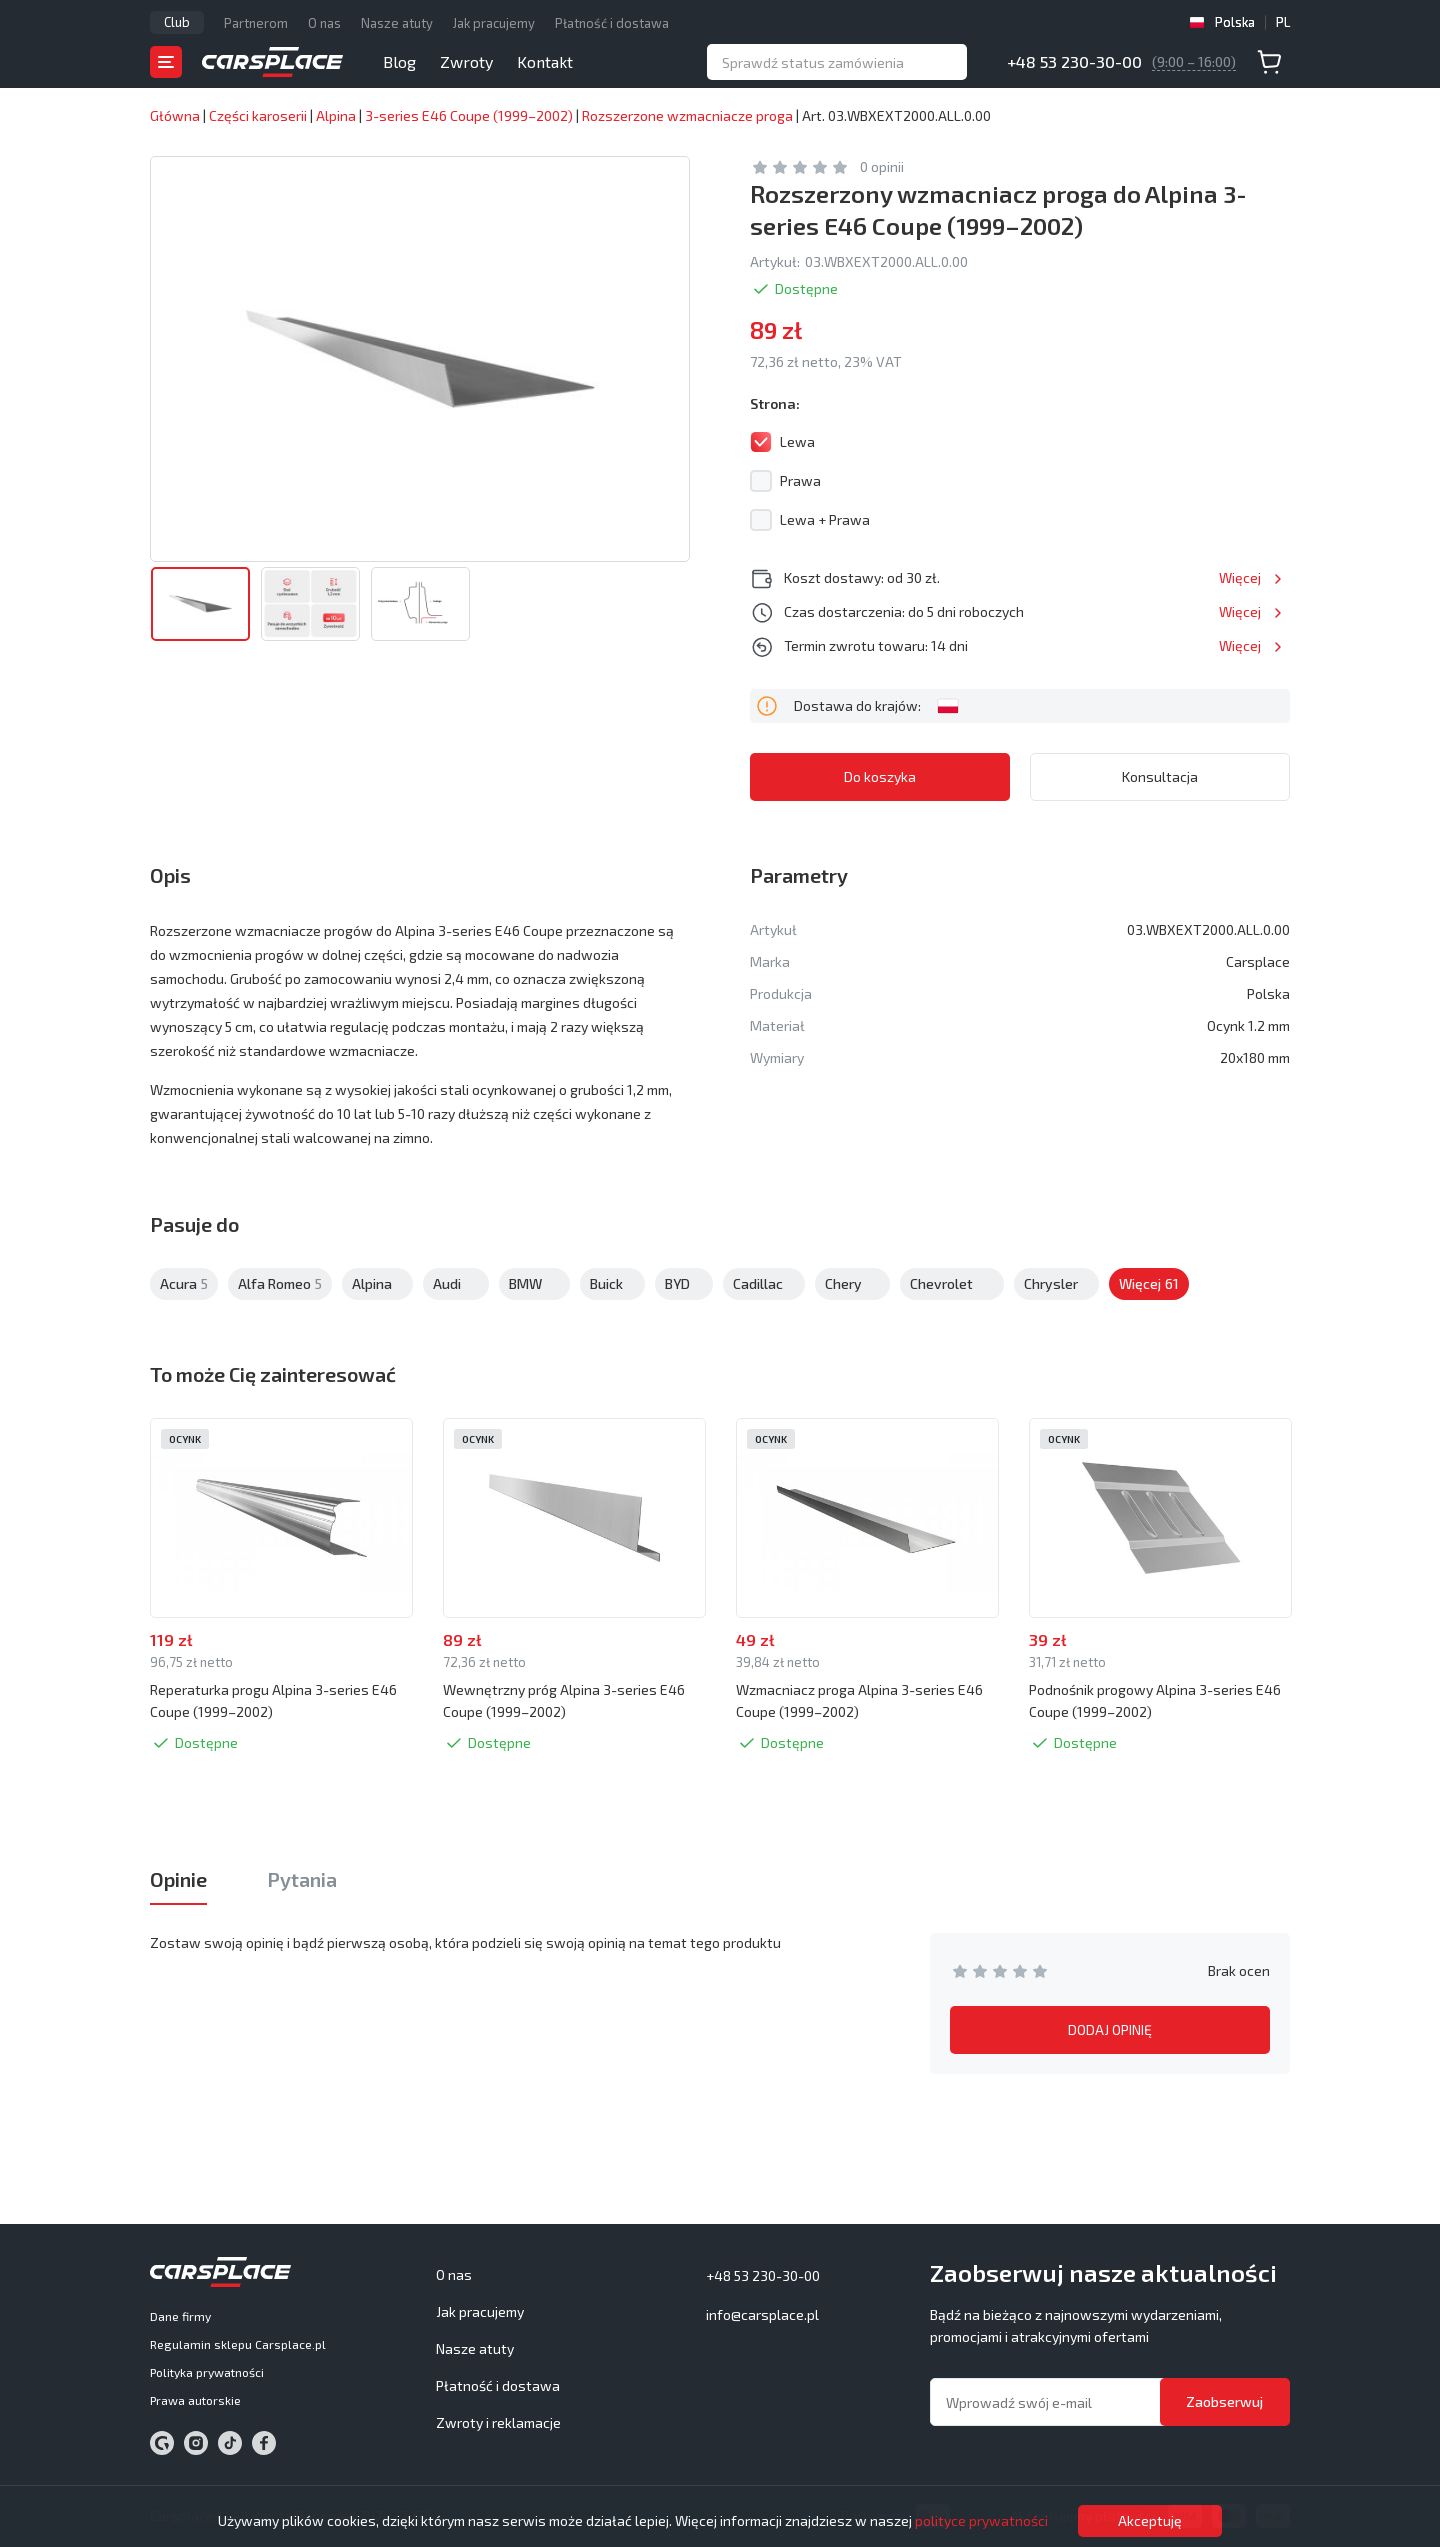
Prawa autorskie (195, 2400)
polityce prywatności (981, 2520)
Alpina (377, 1284)
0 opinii (882, 166)
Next (1344, 1519)
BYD (684, 1284)
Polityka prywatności (207, 2372)
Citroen (1148, 1284)
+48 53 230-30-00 (1074, 61)
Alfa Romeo (280, 1284)
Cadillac (764, 1284)
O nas (324, 23)
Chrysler (1056, 1284)
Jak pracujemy (494, 23)
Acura (184, 1284)
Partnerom (256, 23)
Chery (852, 1284)
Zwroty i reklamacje (498, 2422)
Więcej (1240, 577)
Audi (456, 1284)
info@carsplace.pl (762, 2314)
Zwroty (466, 61)
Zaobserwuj (1224, 2401)
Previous (96, 1519)
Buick (612, 1284)
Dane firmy (180, 2316)
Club (177, 22)
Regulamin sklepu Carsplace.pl (238, 2344)
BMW (534, 1284)
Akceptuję (1150, 2520)
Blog (399, 61)
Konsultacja (1160, 776)
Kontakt (545, 61)
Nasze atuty (397, 23)
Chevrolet (952, 1284)
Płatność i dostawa (612, 23)
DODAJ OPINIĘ (1110, 2029)
